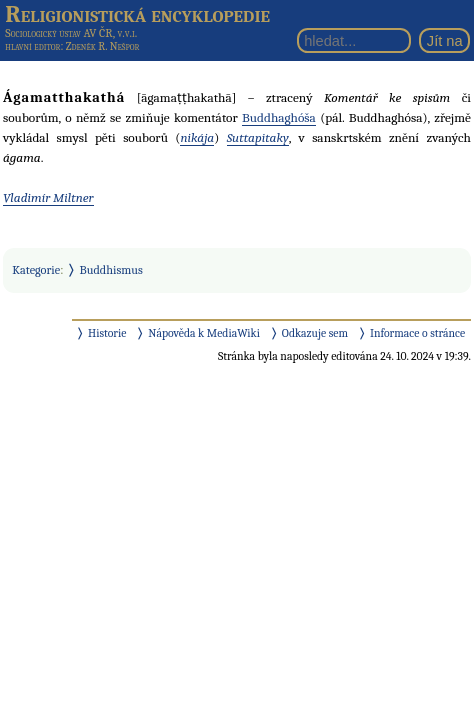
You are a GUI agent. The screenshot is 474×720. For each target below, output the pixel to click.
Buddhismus (111, 270)
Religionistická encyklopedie (137, 14)
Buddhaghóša (279, 117)
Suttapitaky (258, 137)
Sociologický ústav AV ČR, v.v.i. (71, 33)
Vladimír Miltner (48, 197)
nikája (197, 137)
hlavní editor (32, 46)
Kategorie (36, 270)
